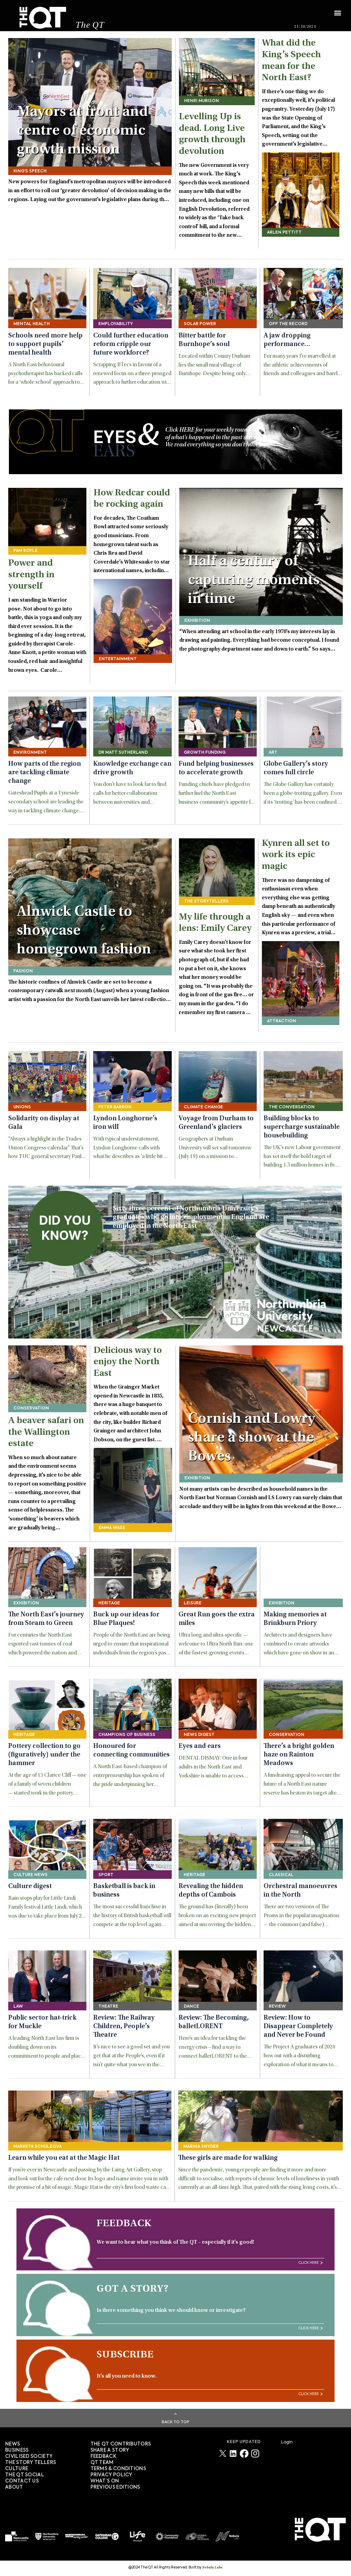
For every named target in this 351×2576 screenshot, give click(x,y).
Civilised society (28, 2456)
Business (16, 2450)
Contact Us (22, 2481)
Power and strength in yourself (31, 575)
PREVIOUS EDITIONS (115, 2487)
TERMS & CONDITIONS (118, 2469)
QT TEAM (102, 2463)
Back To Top (175, 2422)
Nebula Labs (212, 2567)
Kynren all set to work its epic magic (296, 855)
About (14, 2487)
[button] (337, 9)
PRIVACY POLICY (111, 2475)
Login (287, 2442)
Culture (16, 2469)
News (12, 2444)
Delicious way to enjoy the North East (128, 1362)
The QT (89, 26)
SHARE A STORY (109, 2450)
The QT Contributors (120, 2444)
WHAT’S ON (104, 2481)
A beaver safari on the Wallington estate (46, 1432)
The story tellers (30, 2463)
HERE (186, 430)
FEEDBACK (103, 2456)
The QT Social (24, 2475)
